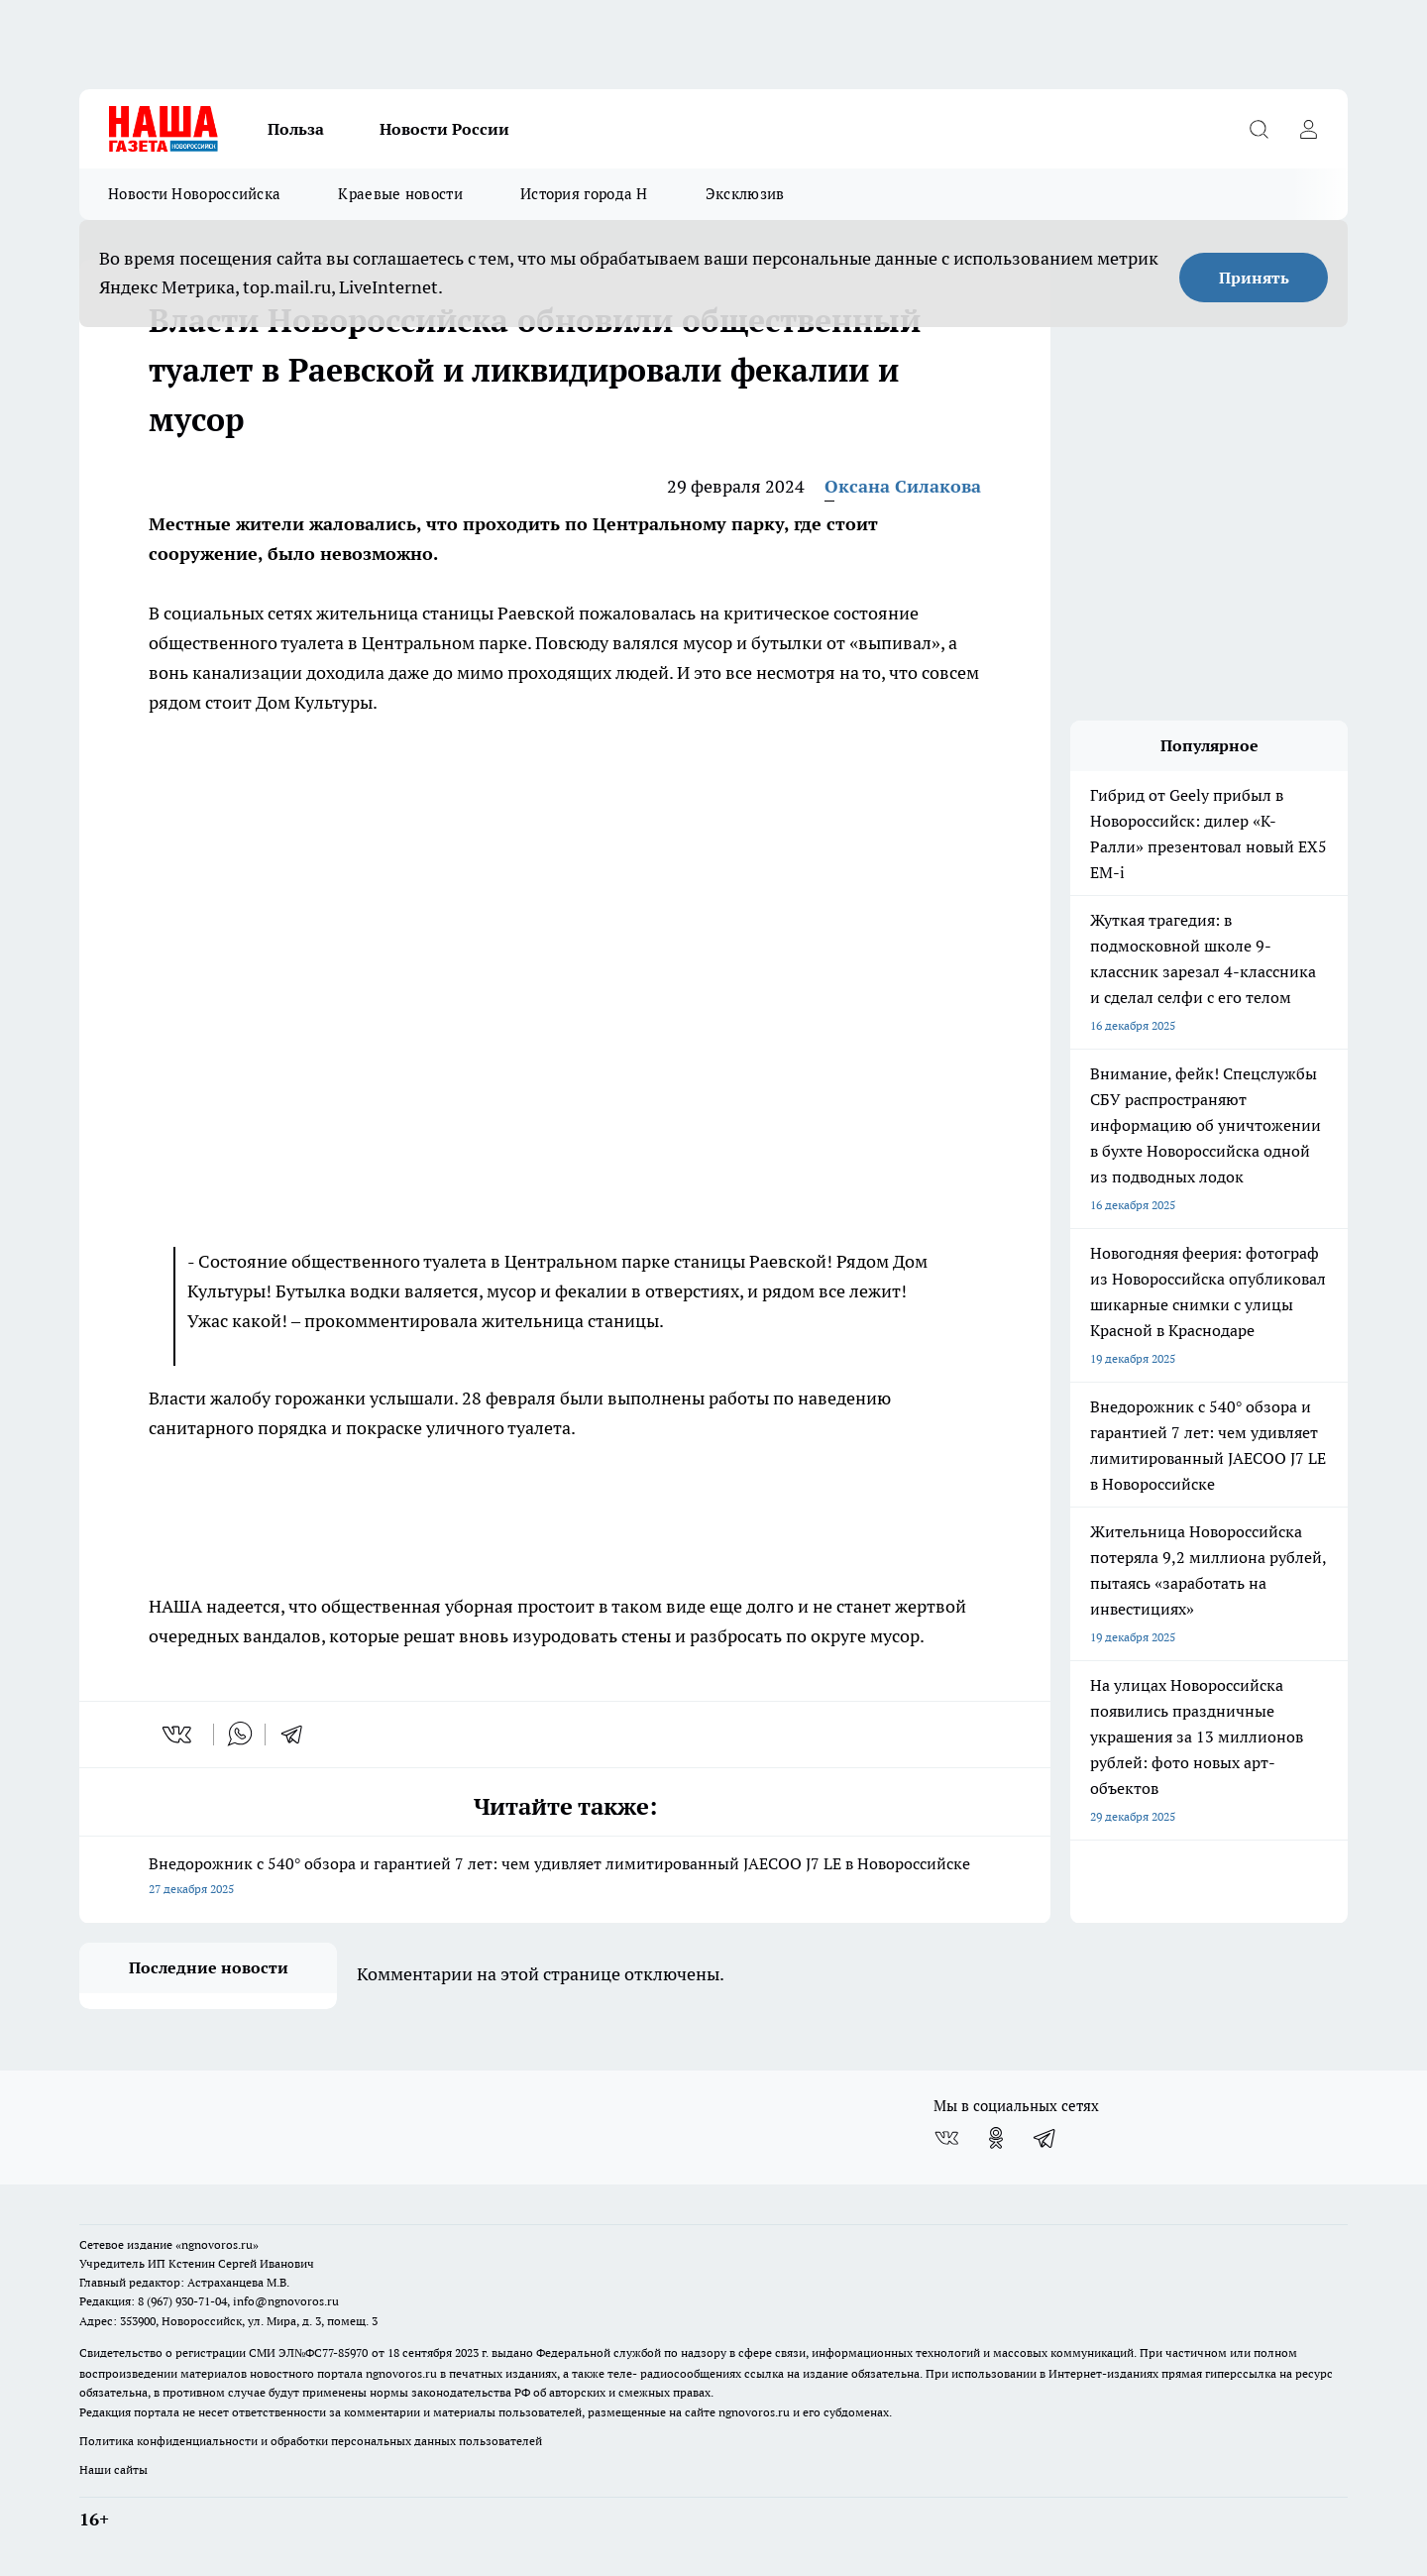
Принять (1254, 277)
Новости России (444, 129)
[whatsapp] (240, 1734)
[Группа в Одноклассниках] (996, 2138)
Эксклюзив (745, 193)
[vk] (179, 1734)
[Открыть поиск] (1258, 129)
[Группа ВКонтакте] (946, 2138)
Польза (296, 129)
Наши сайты (113, 2469)
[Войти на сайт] (1308, 129)
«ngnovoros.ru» (217, 2244)
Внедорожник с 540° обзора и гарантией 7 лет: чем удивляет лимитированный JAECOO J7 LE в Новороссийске (565, 1877)
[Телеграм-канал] (1045, 2138)
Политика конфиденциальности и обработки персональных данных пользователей (310, 2440)
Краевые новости (400, 193)
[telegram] (298, 1734)
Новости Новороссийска (194, 193)
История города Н (584, 193)
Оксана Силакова (902, 486)
